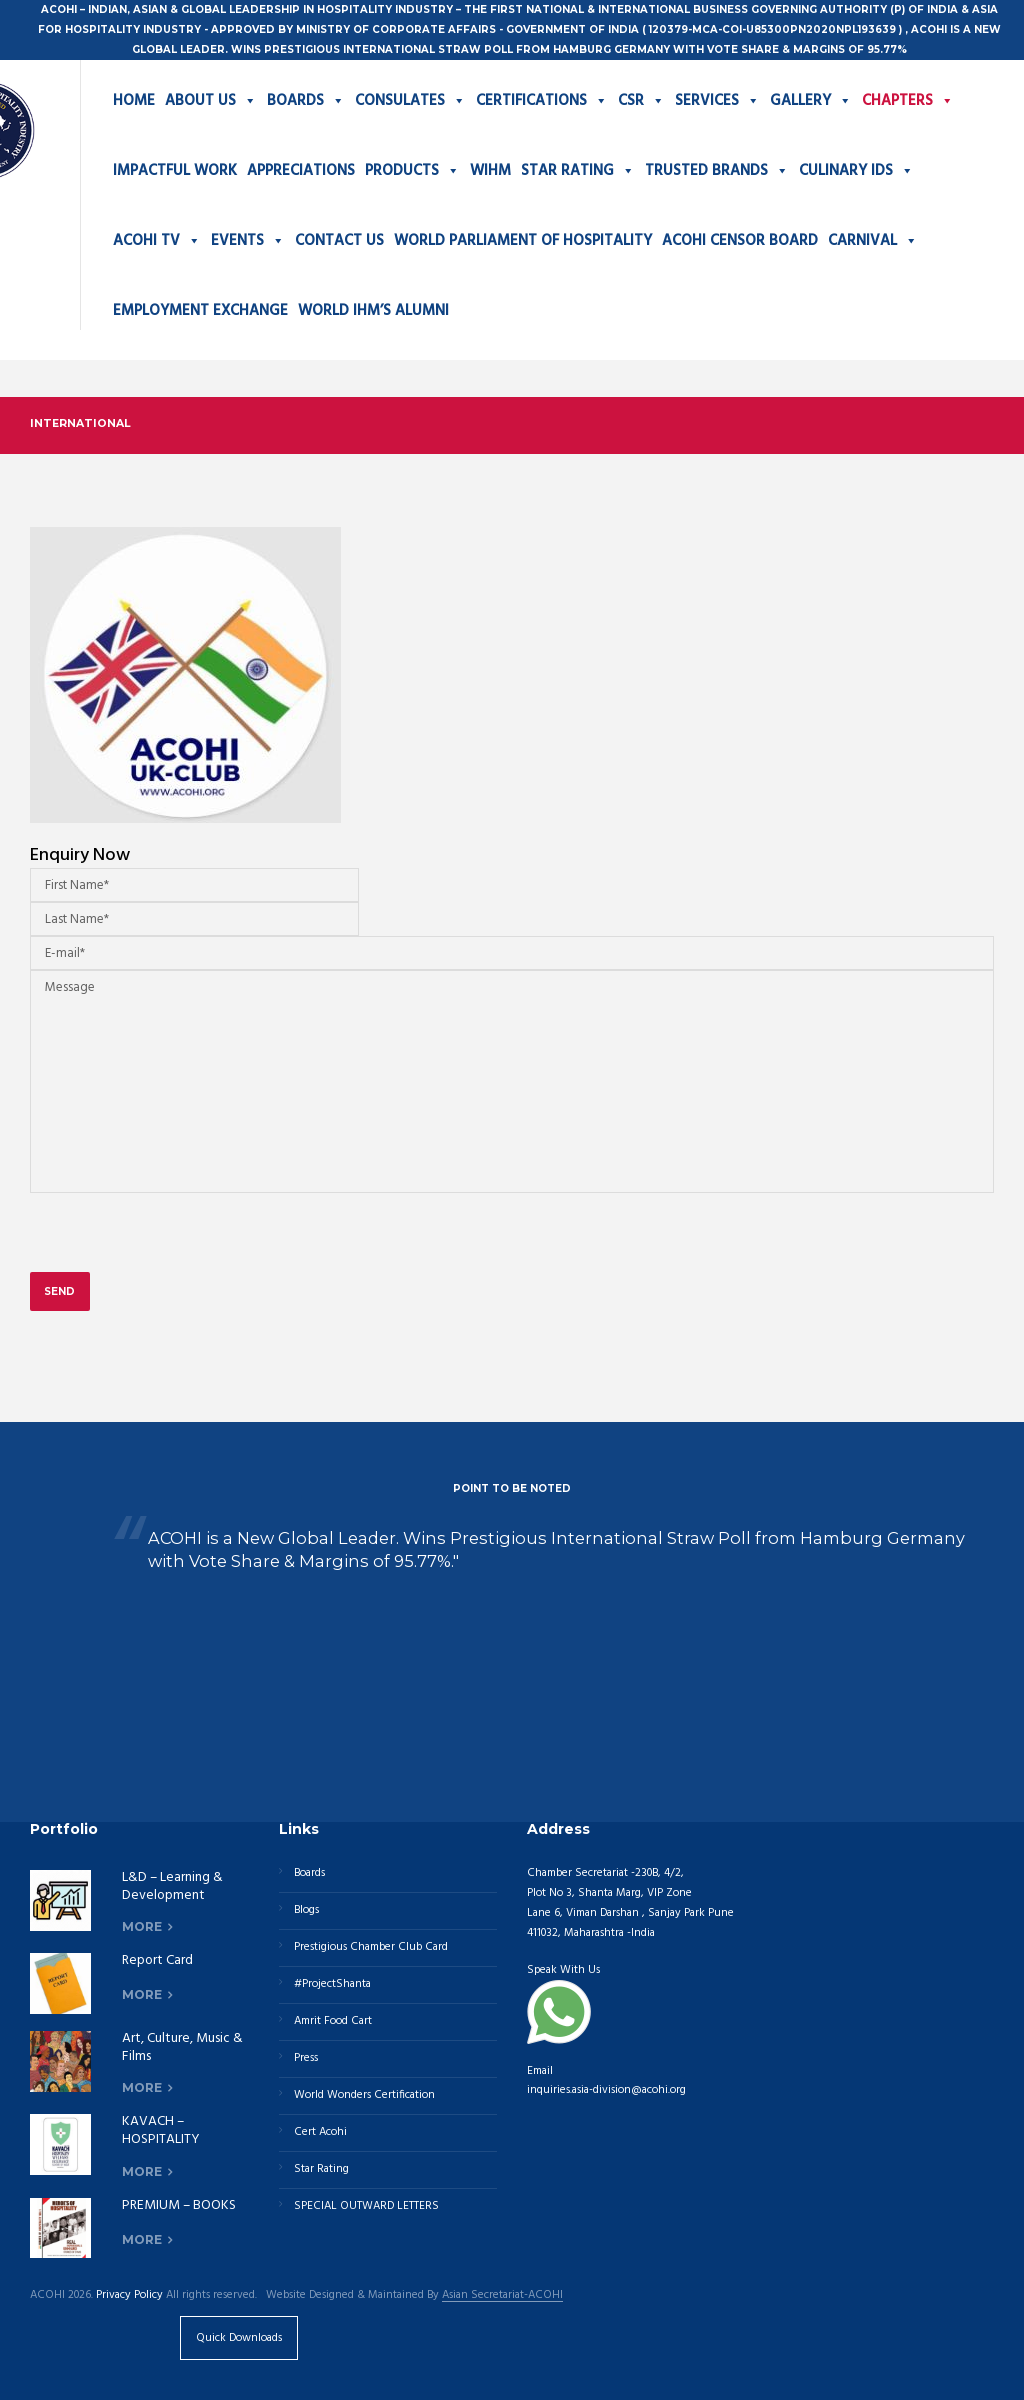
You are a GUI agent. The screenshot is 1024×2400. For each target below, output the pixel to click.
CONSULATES (410, 101)
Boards (309, 1873)
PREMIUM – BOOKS (179, 2205)
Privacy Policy (129, 2295)
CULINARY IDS (856, 171)
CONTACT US (339, 241)
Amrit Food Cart (333, 2021)
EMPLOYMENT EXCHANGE (200, 311)
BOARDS (306, 101)
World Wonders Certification (364, 2095)
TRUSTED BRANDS (717, 171)
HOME (134, 101)
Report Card (157, 1960)
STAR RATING (578, 171)
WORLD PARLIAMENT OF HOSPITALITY (523, 241)
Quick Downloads (239, 2338)
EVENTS (248, 241)
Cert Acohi (320, 2132)
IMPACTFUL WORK (175, 171)
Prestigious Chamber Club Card (371, 1947)
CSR (641, 101)
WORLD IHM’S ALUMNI (373, 311)
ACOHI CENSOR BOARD (740, 241)
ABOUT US (211, 101)
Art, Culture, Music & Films (182, 2047)
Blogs (306, 1910)
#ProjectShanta (332, 1984)
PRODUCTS (412, 171)
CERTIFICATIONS (542, 101)
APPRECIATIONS (301, 171)
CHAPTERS (908, 101)
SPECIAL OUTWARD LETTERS (366, 2206)
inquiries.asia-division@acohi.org (606, 2090)
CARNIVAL (873, 241)
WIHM (490, 171)
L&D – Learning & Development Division (172, 1895)
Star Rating (321, 2169)
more (142, 1926)
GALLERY (811, 101)
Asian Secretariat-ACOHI (502, 2296)
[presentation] (182, 1243)
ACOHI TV (157, 241)
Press (306, 2058)
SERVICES (717, 101)
